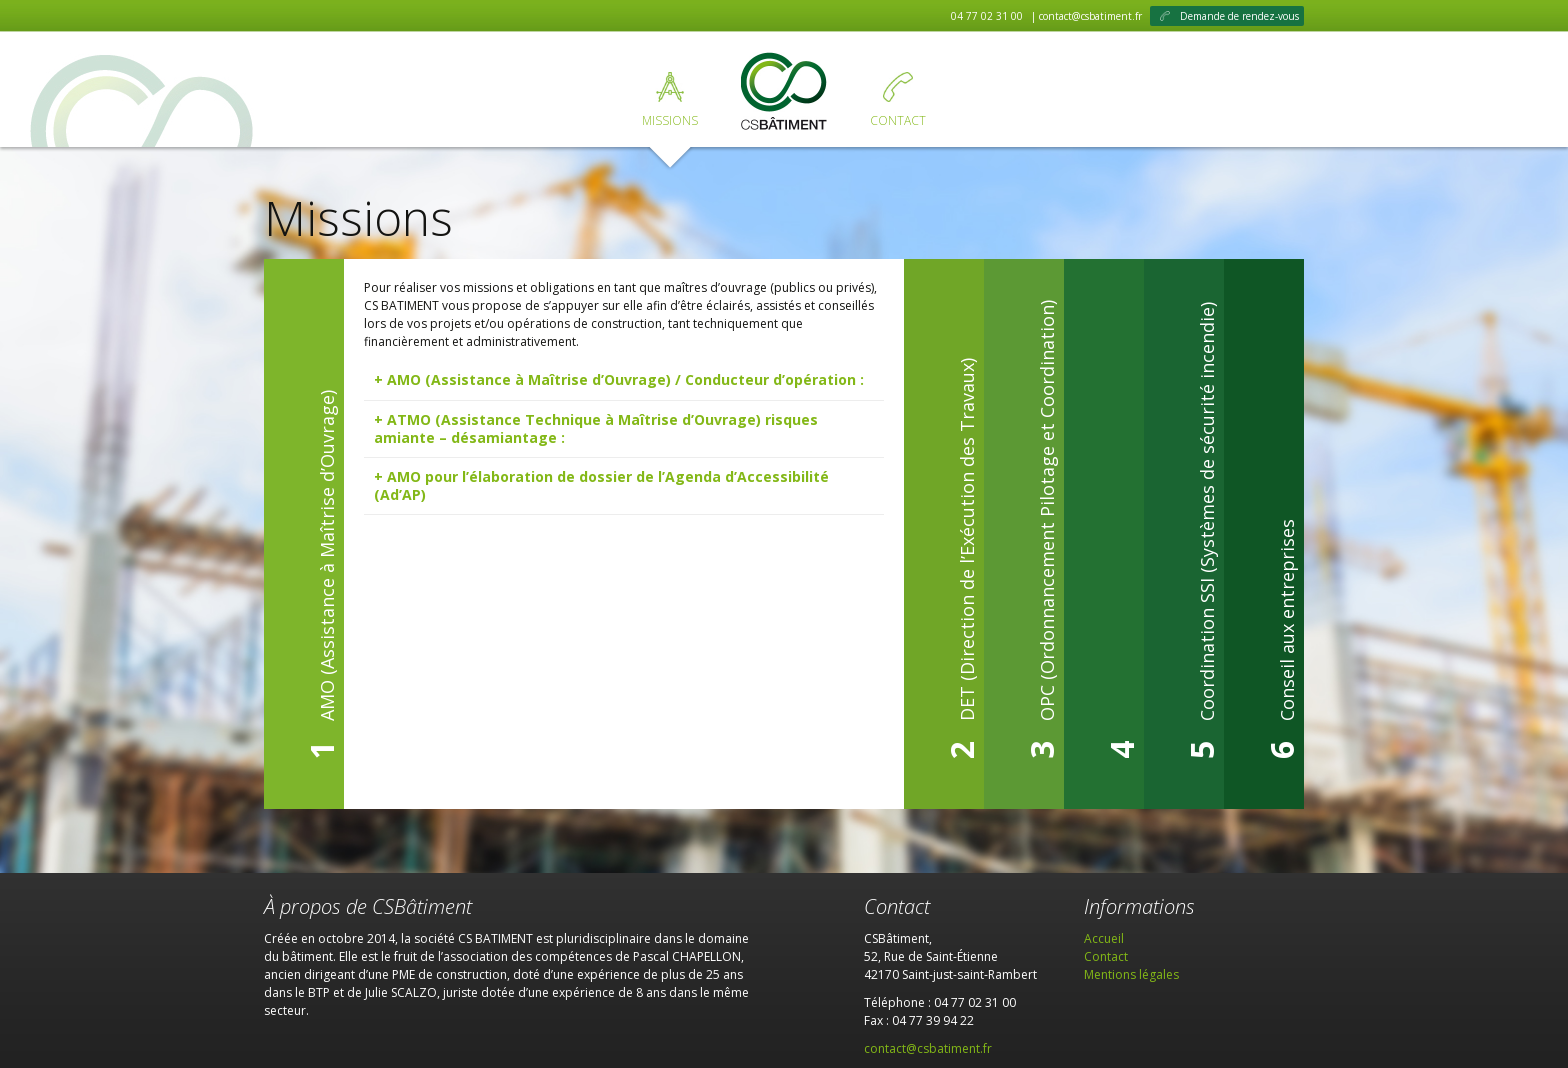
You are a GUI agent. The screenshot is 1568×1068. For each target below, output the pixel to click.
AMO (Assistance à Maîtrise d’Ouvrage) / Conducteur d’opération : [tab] (625, 379)
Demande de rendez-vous (1239, 16)
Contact (898, 120)
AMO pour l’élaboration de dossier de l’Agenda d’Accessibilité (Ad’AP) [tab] (601, 485)
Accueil (784, 93)
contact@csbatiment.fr (928, 1048)
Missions (670, 120)
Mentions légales (1131, 974)
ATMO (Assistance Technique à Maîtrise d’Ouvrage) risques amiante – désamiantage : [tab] (596, 428)
